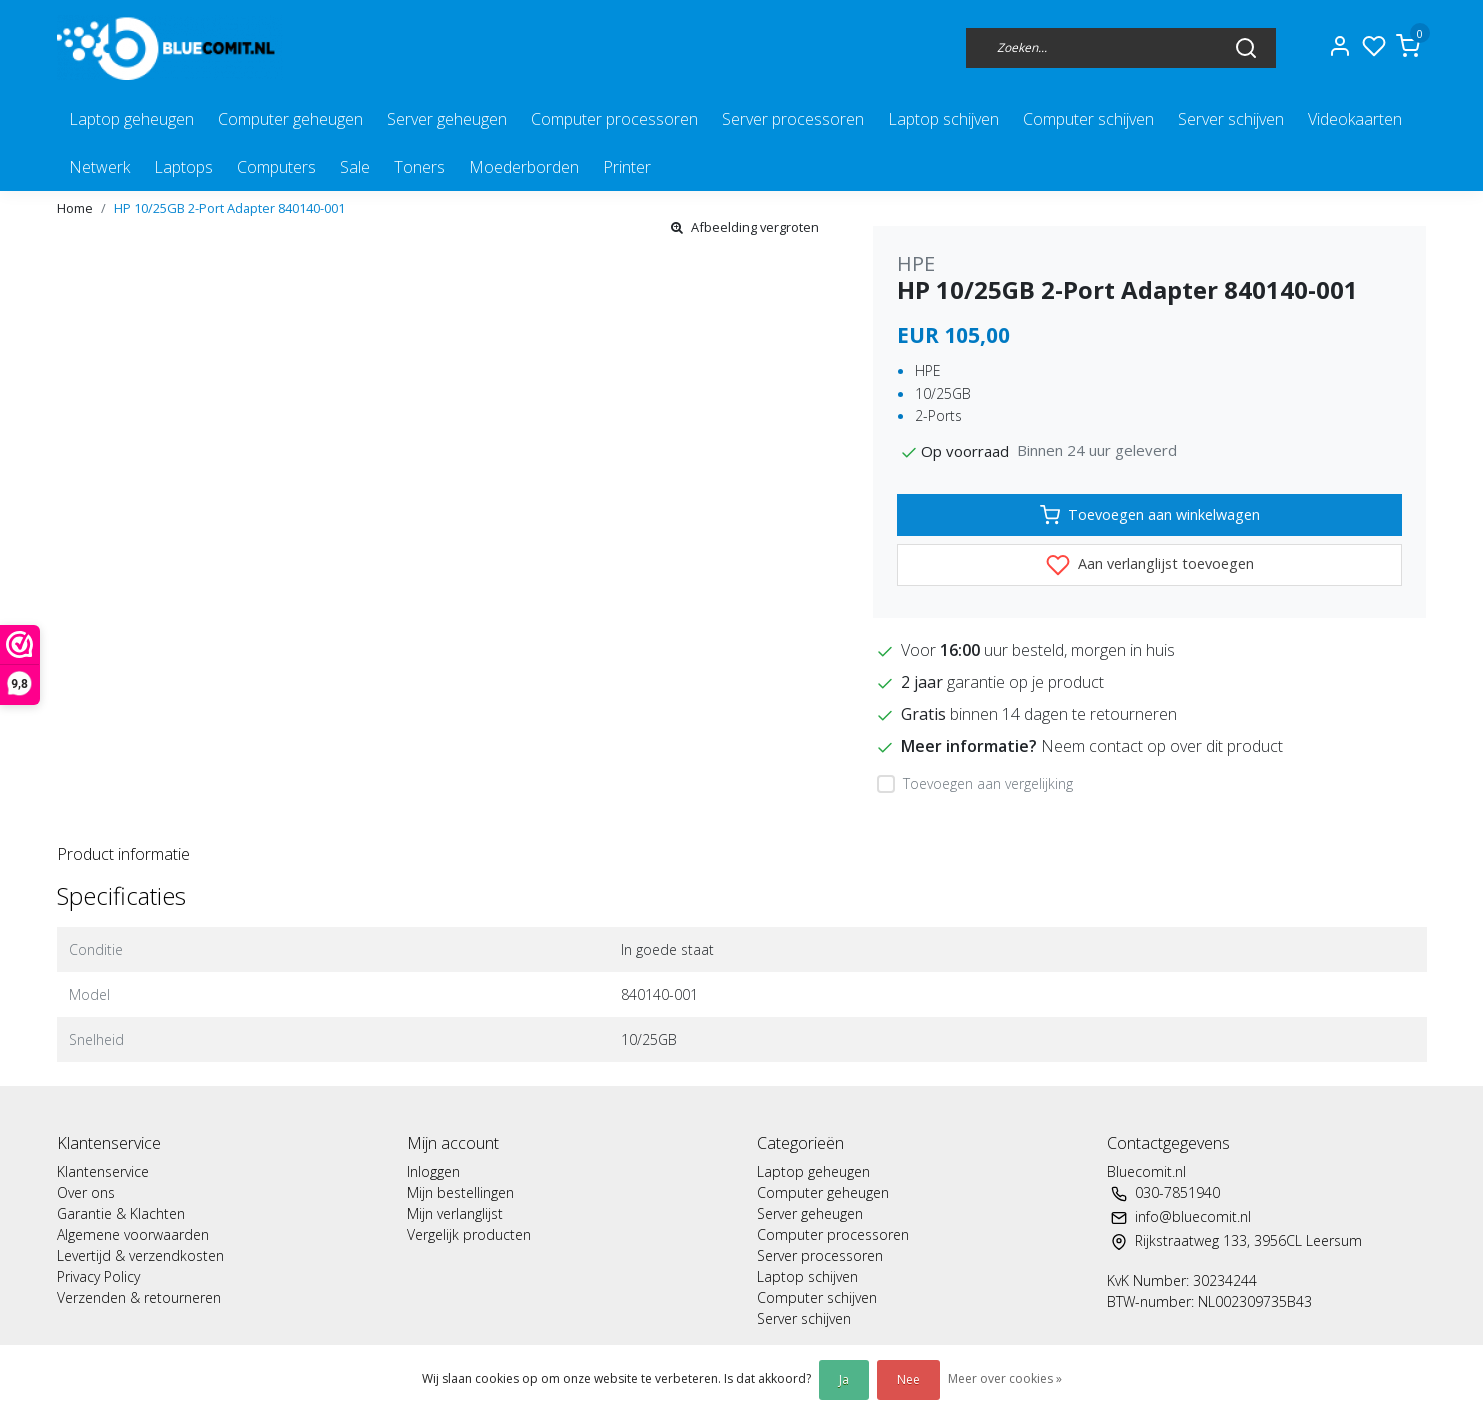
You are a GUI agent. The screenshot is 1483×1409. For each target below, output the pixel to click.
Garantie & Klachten (121, 1213)
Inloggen (433, 1171)
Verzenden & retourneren (139, 1297)
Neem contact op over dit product (1162, 746)
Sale (355, 167)
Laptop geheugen (131, 119)
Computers (276, 167)
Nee (908, 1379)
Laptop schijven (943, 119)
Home (75, 208)
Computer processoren (614, 119)
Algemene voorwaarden (133, 1234)
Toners (419, 167)
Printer (627, 167)
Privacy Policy (98, 1276)
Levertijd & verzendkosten (140, 1255)
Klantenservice (103, 1171)
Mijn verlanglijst (455, 1213)
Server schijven (1231, 119)
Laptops (183, 167)
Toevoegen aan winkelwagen (1150, 515)
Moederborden (524, 167)
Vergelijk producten (469, 1234)
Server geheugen (447, 119)
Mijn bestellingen (460, 1192)
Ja (844, 1379)
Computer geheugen (290, 119)
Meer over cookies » (1005, 1378)
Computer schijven (1088, 119)
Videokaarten (1355, 119)
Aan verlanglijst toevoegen (1150, 565)
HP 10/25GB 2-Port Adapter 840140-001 (229, 208)
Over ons (86, 1192)
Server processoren (793, 119)
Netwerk (99, 167)
